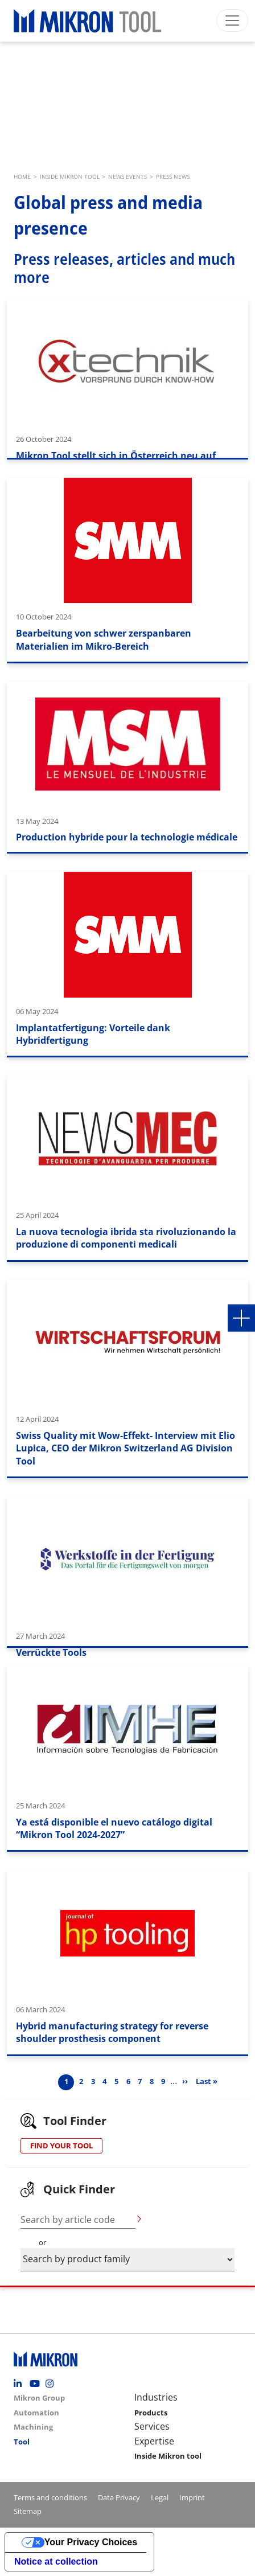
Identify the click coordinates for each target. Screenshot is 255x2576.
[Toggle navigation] (232, 20)
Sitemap (28, 2511)
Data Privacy (119, 2497)
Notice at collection (56, 2561)
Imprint (192, 2497)
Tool (22, 2441)
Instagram (52, 2383)
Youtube (36, 2383)
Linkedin (20, 2383)
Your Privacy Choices (90, 2542)
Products (150, 2412)
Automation (36, 2412)
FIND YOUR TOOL (61, 2145)
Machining (33, 2427)
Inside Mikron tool (167, 2456)
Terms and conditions (50, 2497)
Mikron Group (39, 2398)
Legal (159, 2497)
